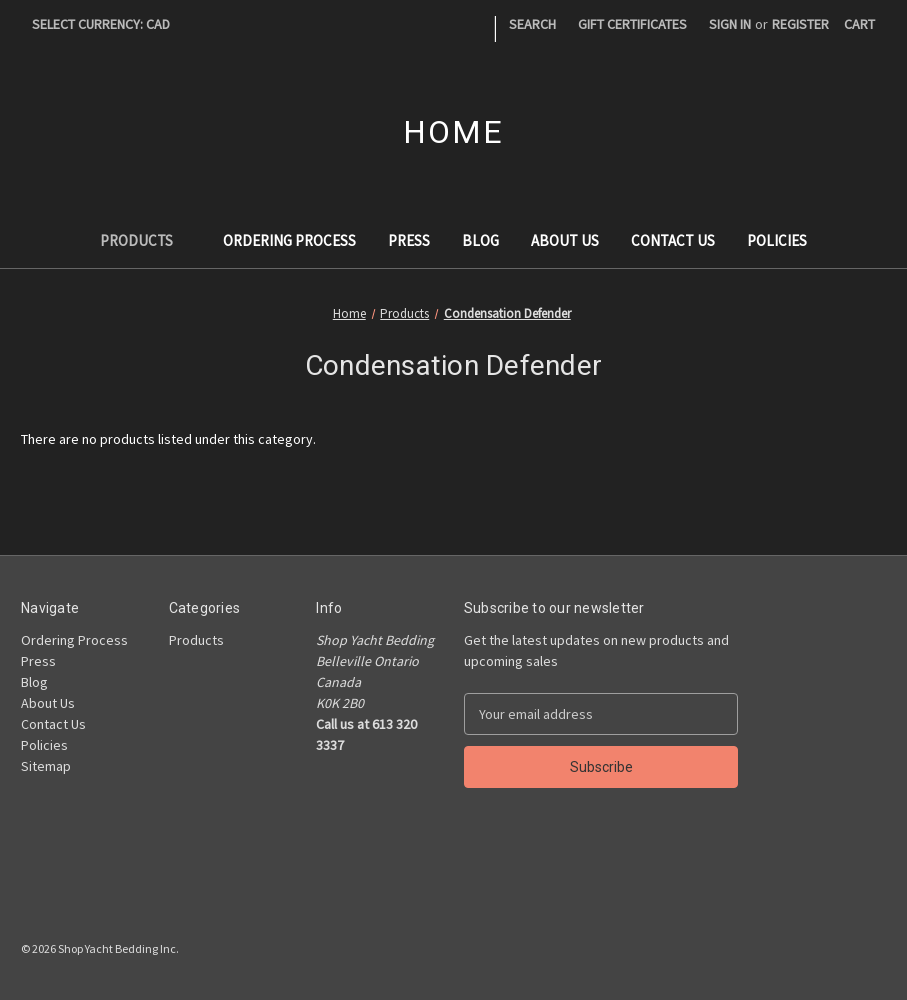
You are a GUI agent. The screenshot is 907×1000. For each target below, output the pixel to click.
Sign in (730, 24)
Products (146, 240)
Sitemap (46, 766)
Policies (777, 240)
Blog (480, 240)
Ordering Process (289, 240)
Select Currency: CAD (108, 24)
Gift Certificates (632, 24)
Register (800, 24)
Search (532, 24)
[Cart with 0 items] (859, 24)
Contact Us (673, 240)
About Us (565, 240)
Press (409, 240)
